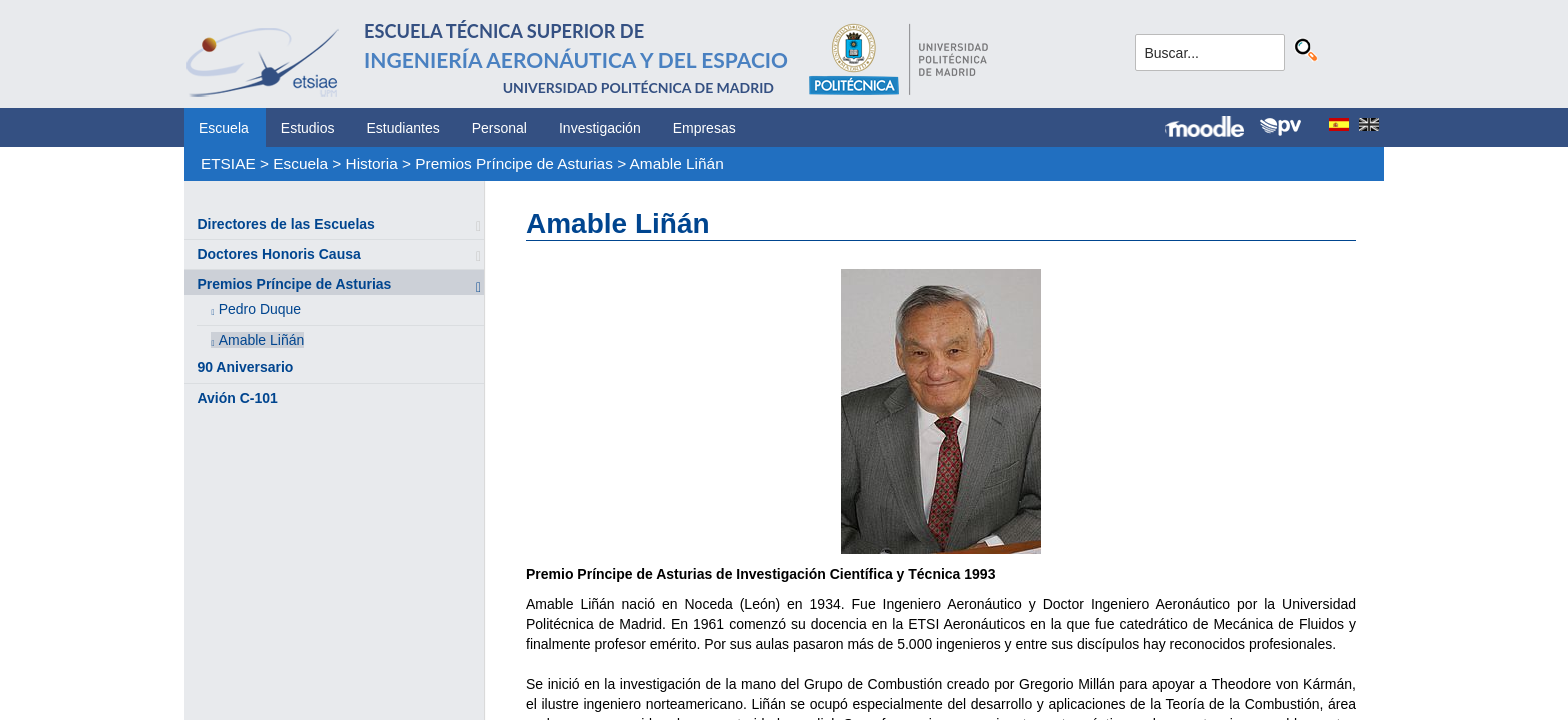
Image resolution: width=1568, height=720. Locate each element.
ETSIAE (228, 163)
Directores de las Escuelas (285, 224)
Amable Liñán (677, 163)
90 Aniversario (245, 367)
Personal (499, 128)
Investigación (600, 128)
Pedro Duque (260, 309)
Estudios (308, 128)
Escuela (224, 128)
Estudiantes (403, 128)
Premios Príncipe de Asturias (514, 163)
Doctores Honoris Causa (278, 254)
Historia (372, 163)
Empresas (704, 128)
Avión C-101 (237, 398)
